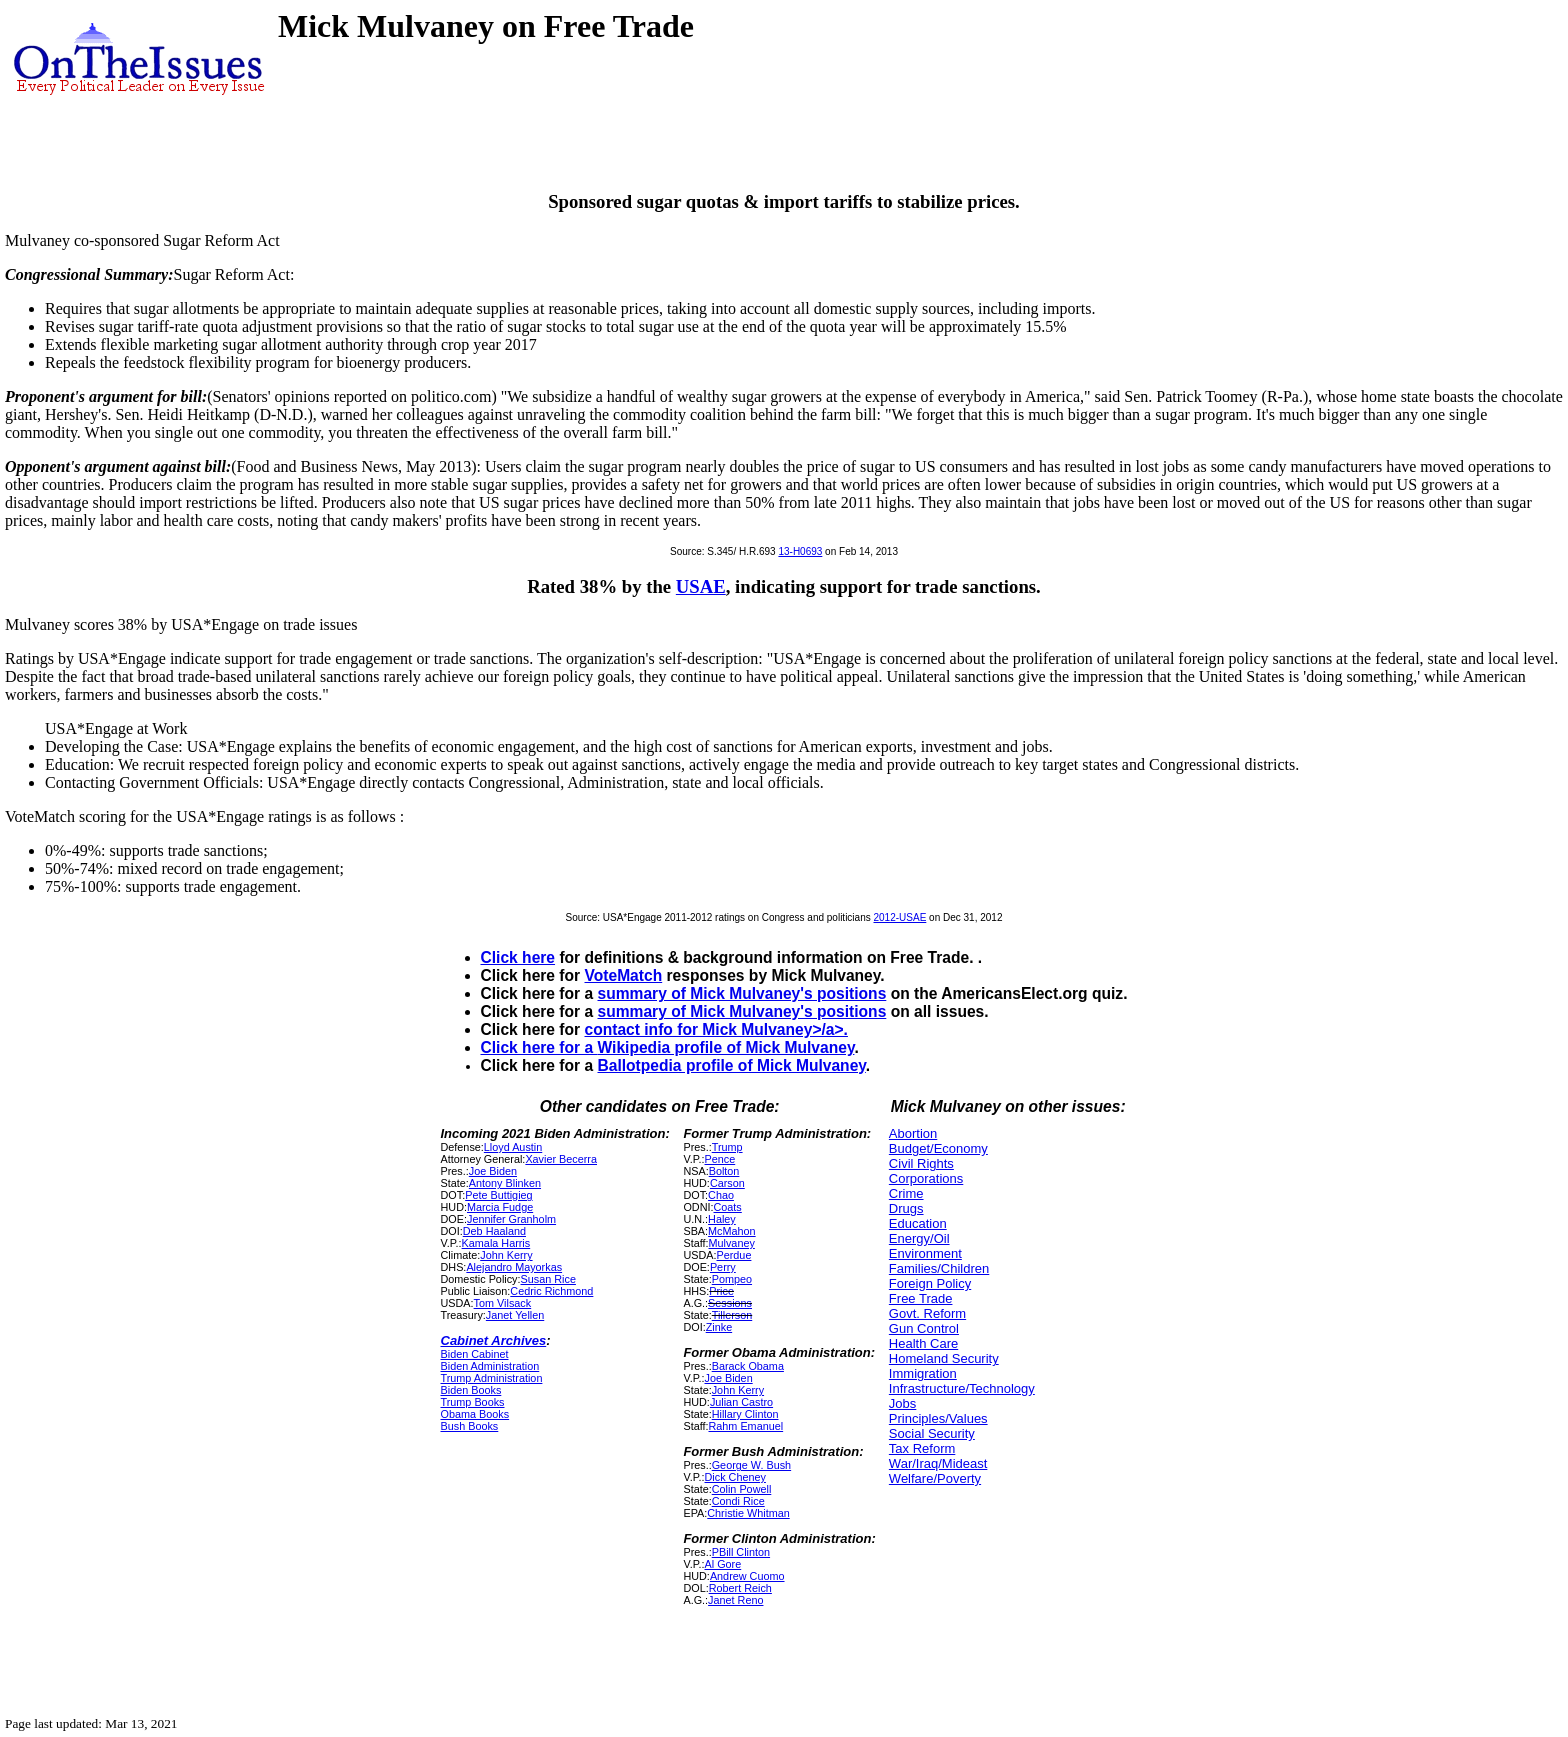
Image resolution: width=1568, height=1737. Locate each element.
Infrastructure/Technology (962, 1388)
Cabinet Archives (494, 1340)
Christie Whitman (748, 1513)
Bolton (724, 1171)
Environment (925, 1253)
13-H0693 (800, 551)
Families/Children (939, 1268)
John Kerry (506, 1255)
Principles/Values (938, 1418)
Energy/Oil (919, 1238)
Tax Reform (922, 1448)
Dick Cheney (735, 1477)
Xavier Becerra (561, 1159)
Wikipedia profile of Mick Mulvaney (726, 1047)
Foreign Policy (930, 1283)
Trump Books (473, 1402)
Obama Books (475, 1414)
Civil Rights (921, 1163)
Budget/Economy (938, 1148)
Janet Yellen (515, 1315)
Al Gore (723, 1564)
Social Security (932, 1433)
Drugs (906, 1208)
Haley (722, 1219)
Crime (906, 1193)
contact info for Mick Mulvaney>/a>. (716, 1029)
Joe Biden (493, 1171)
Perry (723, 1267)
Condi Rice (738, 1501)
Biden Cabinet (475, 1354)
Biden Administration (490, 1366)
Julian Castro (741, 1402)
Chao (721, 1195)
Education (918, 1223)
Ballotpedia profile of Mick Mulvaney (732, 1065)
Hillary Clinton (745, 1414)
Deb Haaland (494, 1231)
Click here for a (539, 1047)
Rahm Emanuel (746, 1426)
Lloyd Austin (513, 1147)
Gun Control (924, 1328)
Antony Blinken (505, 1183)
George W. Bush (751, 1465)
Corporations (926, 1178)
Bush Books (470, 1426)
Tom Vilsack (503, 1303)
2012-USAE (900, 917)
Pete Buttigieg (498, 1195)
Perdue (734, 1255)
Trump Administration (492, 1378)
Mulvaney (732, 1243)
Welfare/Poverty (935, 1478)
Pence (720, 1159)
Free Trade (921, 1298)
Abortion (913, 1133)
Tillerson (732, 1315)
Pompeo (732, 1279)
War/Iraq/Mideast (938, 1463)
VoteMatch (624, 975)
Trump (727, 1147)
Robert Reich (740, 1588)
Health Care (923, 1343)
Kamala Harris (496, 1243)
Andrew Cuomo (747, 1576)
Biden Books (471, 1390)
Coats (728, 1207)
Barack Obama (748, 1366)
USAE (701, 586)
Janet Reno (735, 1600)
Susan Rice (548, 1279)
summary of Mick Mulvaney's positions (742, 993)
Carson (727, 1183)
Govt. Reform (927, 1313)
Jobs (902, 1403)
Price (721, 1291)
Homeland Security (944, 1358)
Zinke (719, 1327)
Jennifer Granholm (511, 1219)
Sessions (730, 1303)
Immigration (923, 1373)
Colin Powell (742, 1489)
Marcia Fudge (500, 1207)
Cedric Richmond (551, 1291)
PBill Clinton (741, 1552)
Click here (518, 957)
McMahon (732, 1231)
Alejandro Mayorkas (514, 1267)
